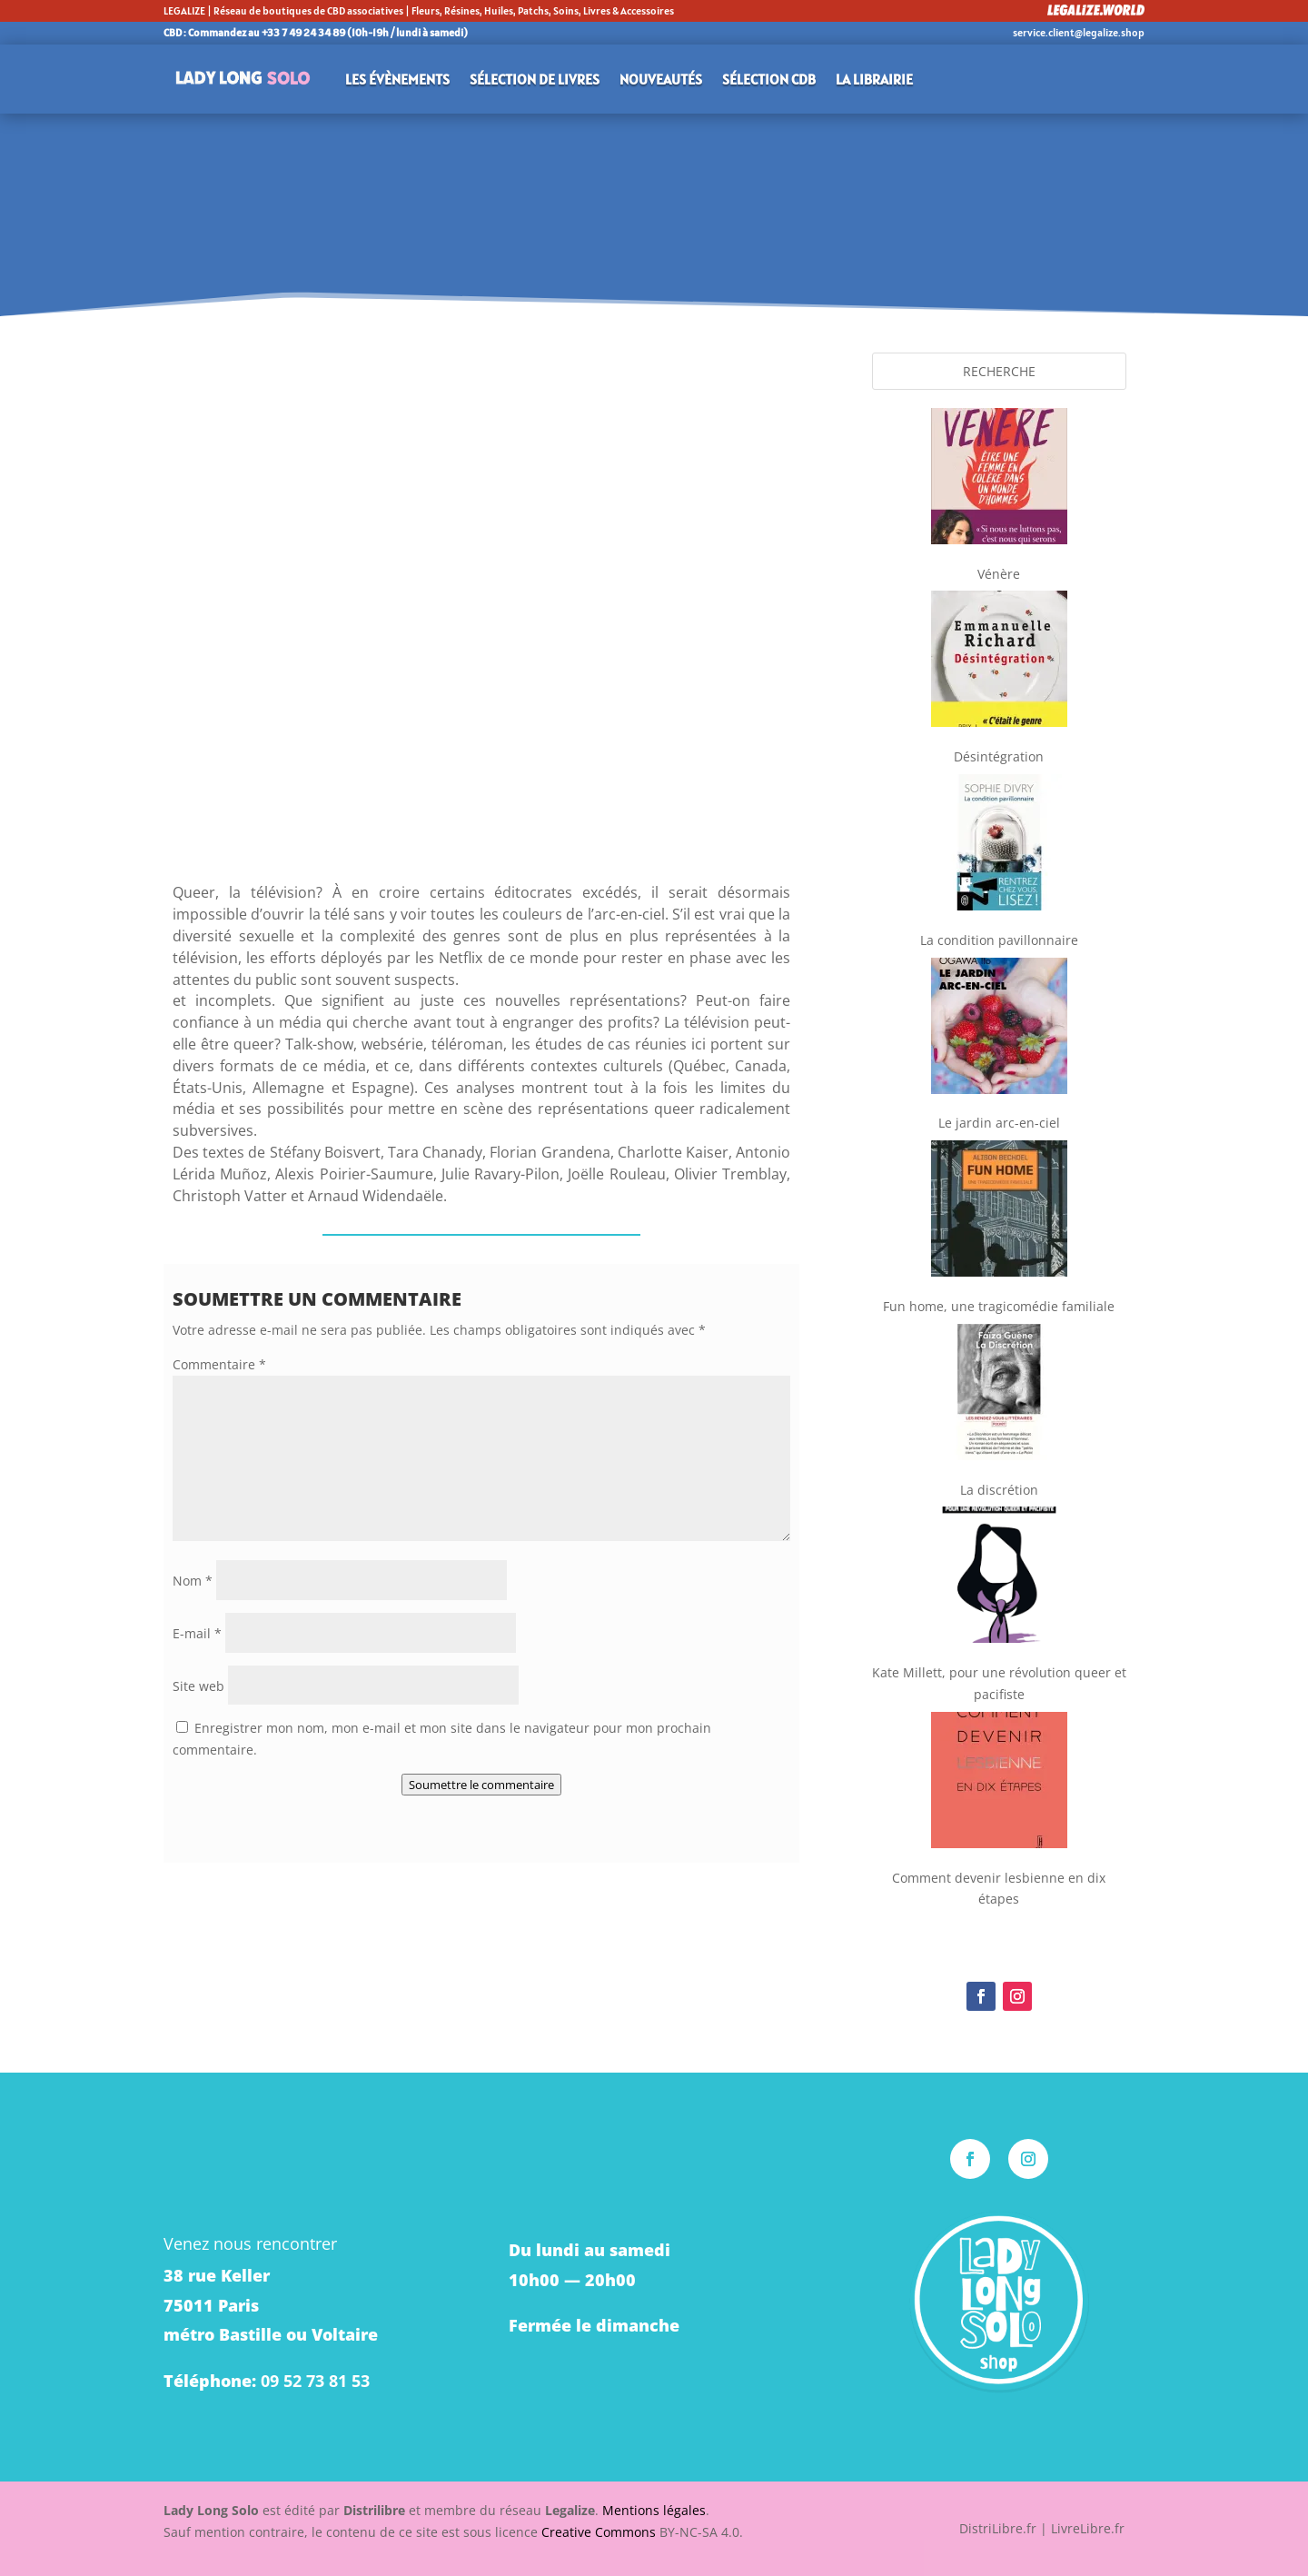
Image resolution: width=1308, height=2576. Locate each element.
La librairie (874, 79)
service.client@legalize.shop (1078, 32)
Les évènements (397, 79)
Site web (198, 1686)
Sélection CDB (769, 79)
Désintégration (999, 756)
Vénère (998, 573)
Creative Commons (598, 2532)
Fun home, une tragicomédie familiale (999, 1306)
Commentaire (219, 1364)
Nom (193, 1580)
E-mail (197, 1633)
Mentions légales (654, 2510)
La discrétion (999, 1489)
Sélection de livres (535, 79)
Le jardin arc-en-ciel (999, 1122)
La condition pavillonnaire (999, 940)
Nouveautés (660, 79)
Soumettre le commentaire (481, 1784)
